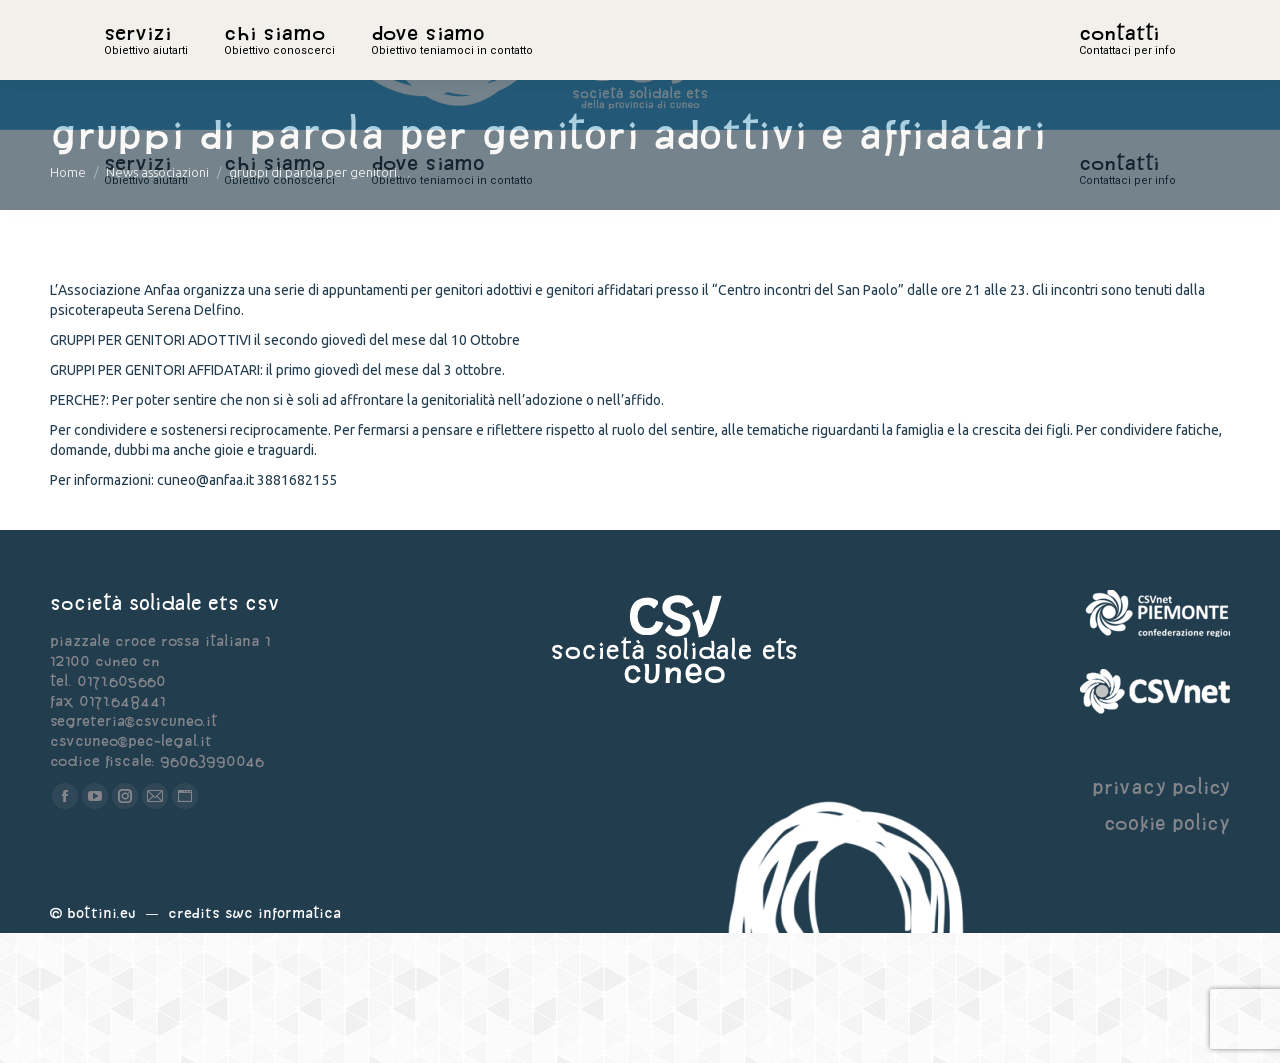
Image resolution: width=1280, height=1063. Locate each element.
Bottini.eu (101, 1042)
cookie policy (1167, 952)
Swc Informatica (283, 1042)
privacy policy (1161, 916)
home (126, 65)
